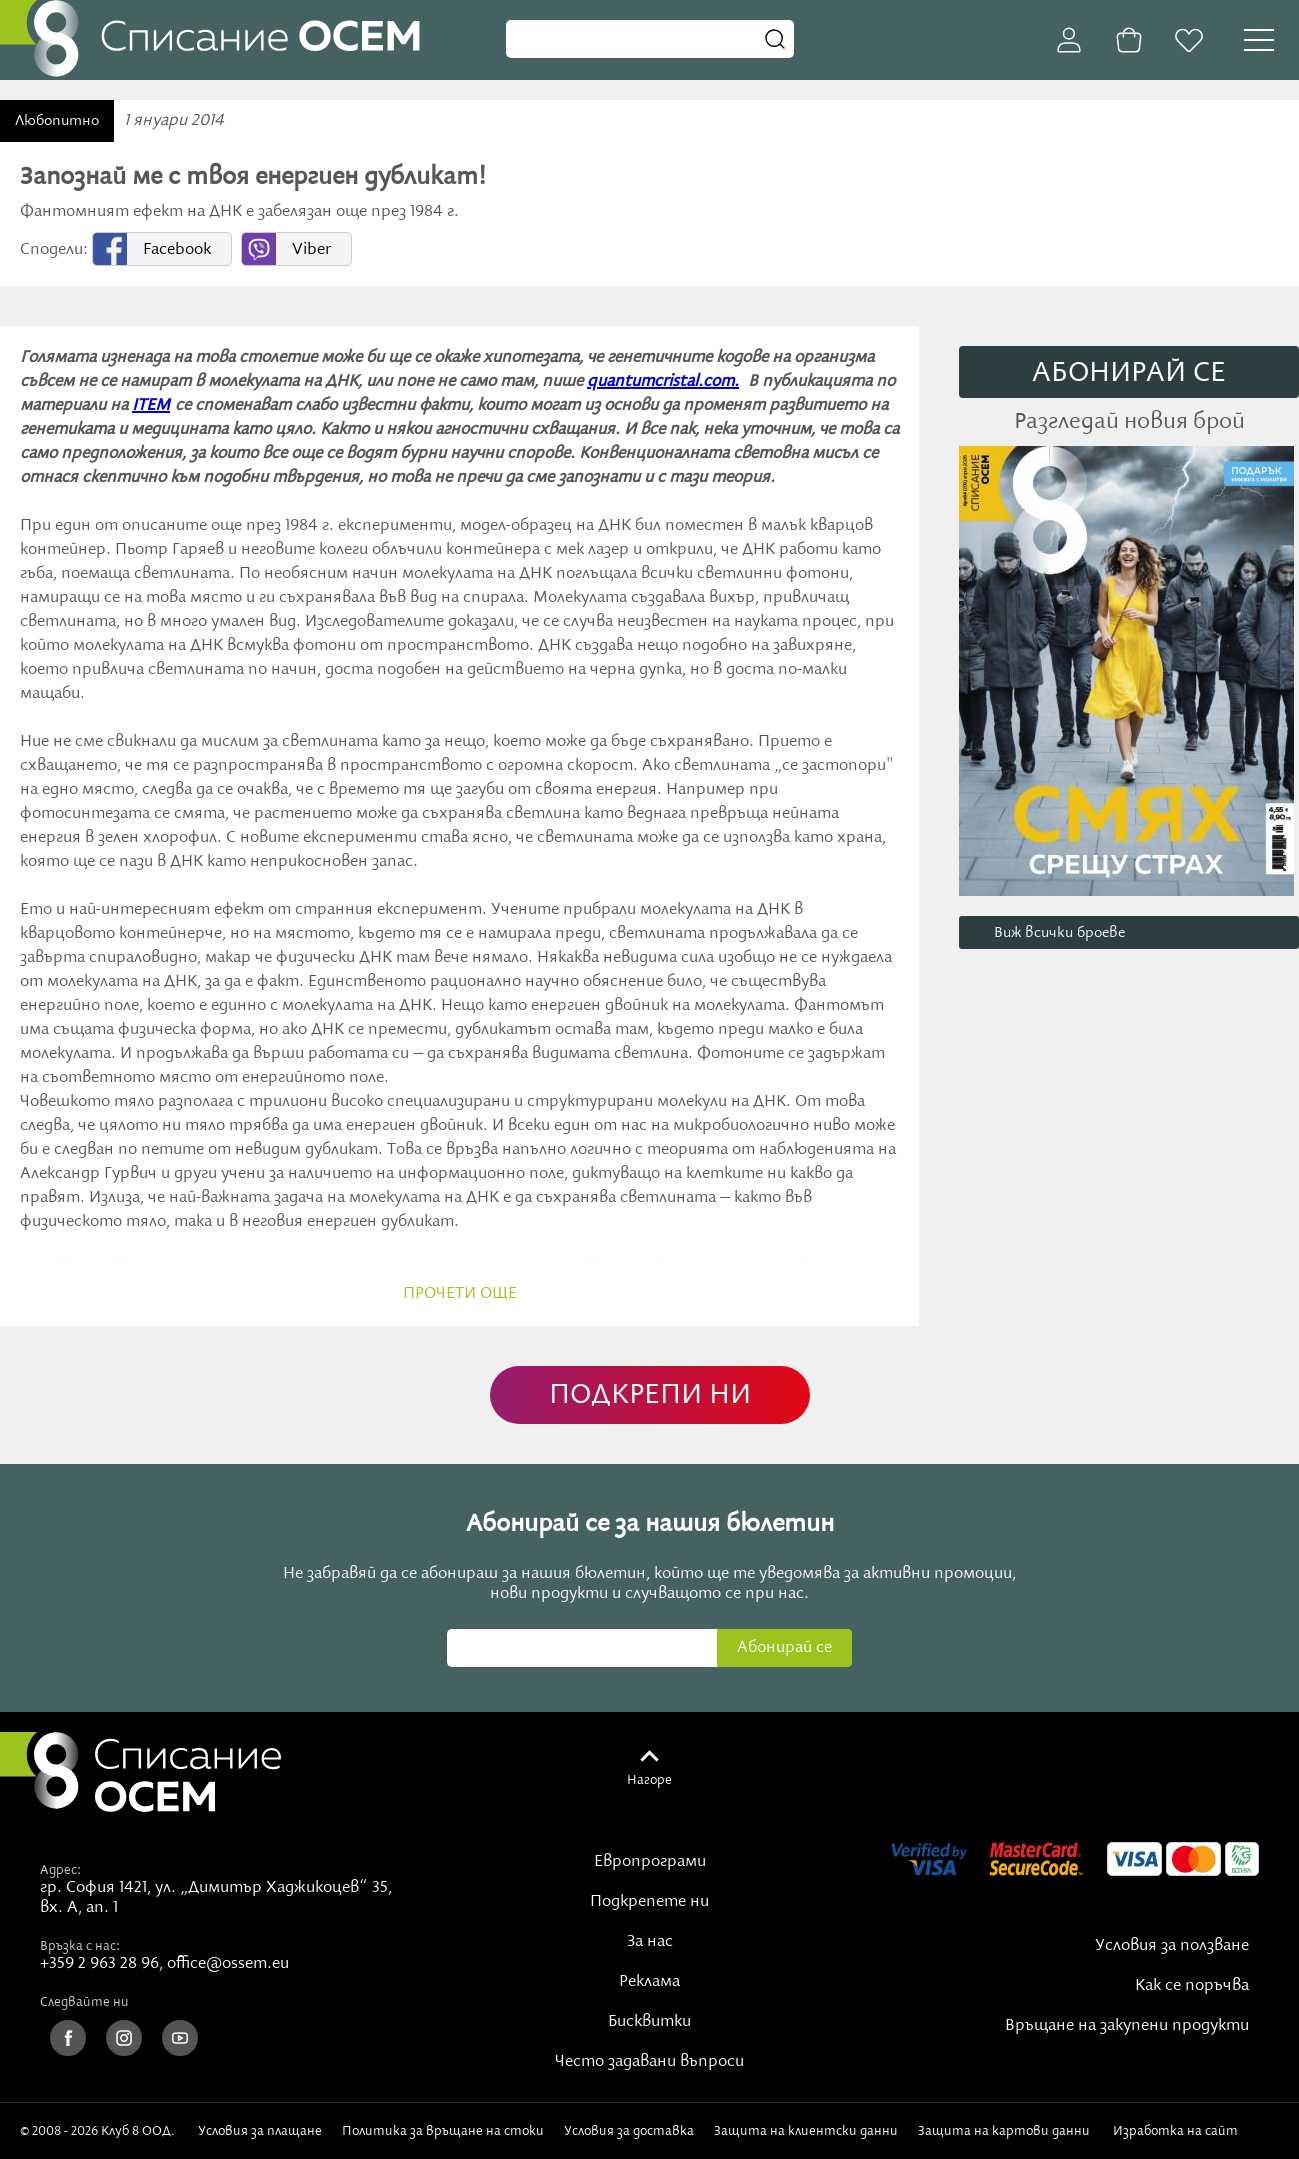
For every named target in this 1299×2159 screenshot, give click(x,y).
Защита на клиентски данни (806, 2131)
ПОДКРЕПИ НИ (650, 1395)
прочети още (460, 1294)
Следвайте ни (84, 2002)
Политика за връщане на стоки (443, 2131)
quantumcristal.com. (663, 382)
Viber (311, 250)
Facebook (177, 250)
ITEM (151, 406)
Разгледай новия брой (1129, 422)
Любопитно (57, 121)
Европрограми (650, 1862)
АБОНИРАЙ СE (1129, 373)
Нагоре (649, 1780)
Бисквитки (649, 2022)
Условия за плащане (260, 2131)
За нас (650, 1942)
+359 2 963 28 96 (99, 1964)
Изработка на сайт (1196, 2131)
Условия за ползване (1172, 1946)
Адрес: (60, 1870)
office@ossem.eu (228, 1964)
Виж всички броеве (1059, 933)
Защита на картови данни (1004, 2131)
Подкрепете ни (649, 1902)
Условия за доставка (629, 2131)
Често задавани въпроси (649, 2062)
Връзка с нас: (80, 1946)
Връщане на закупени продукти (1127, 2026)
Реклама (649, 1982)
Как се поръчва (1192, 1986)
